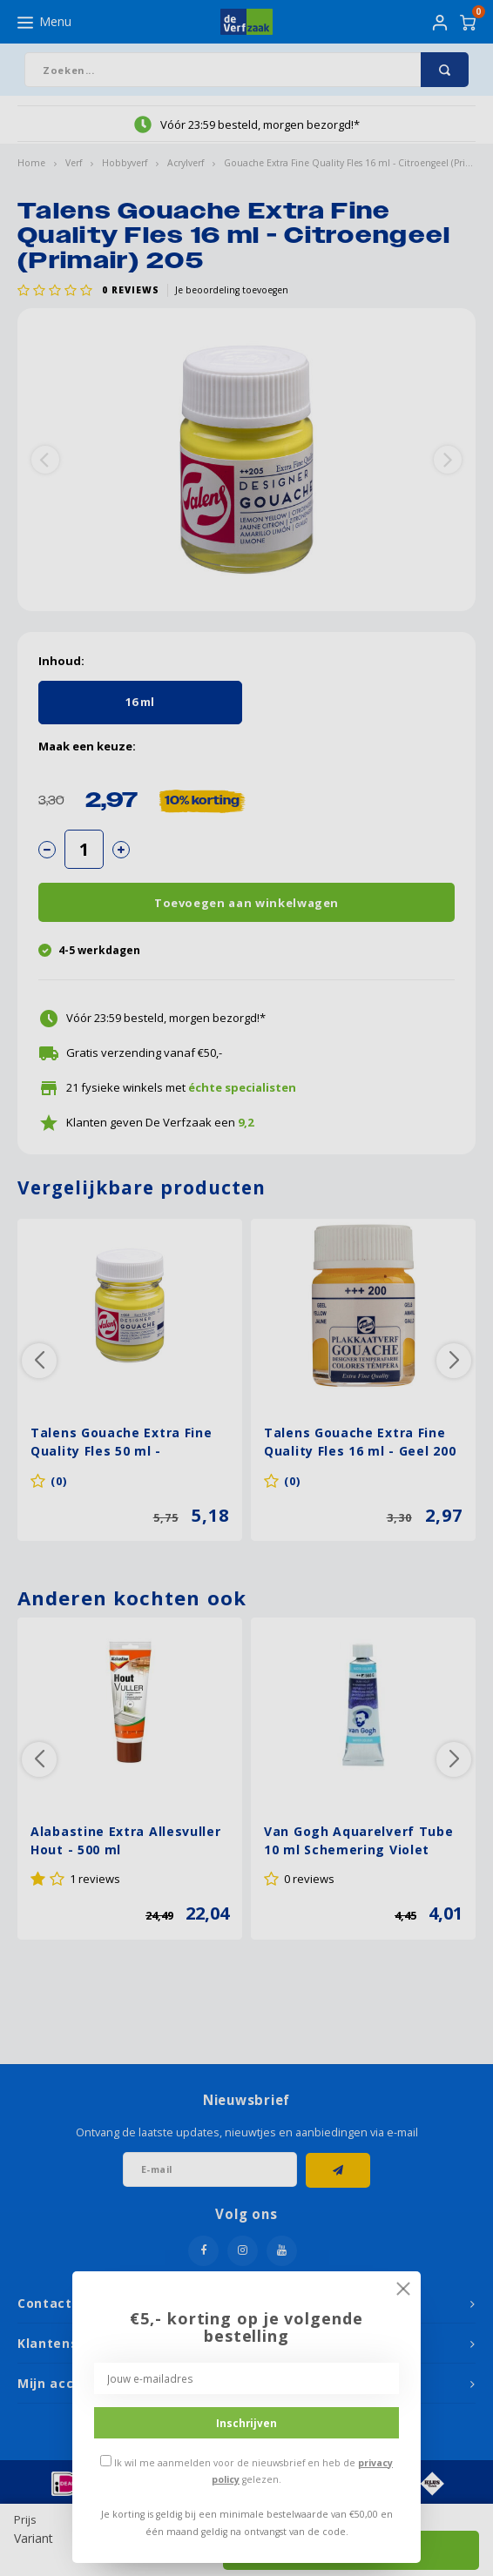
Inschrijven (246, 2423)
